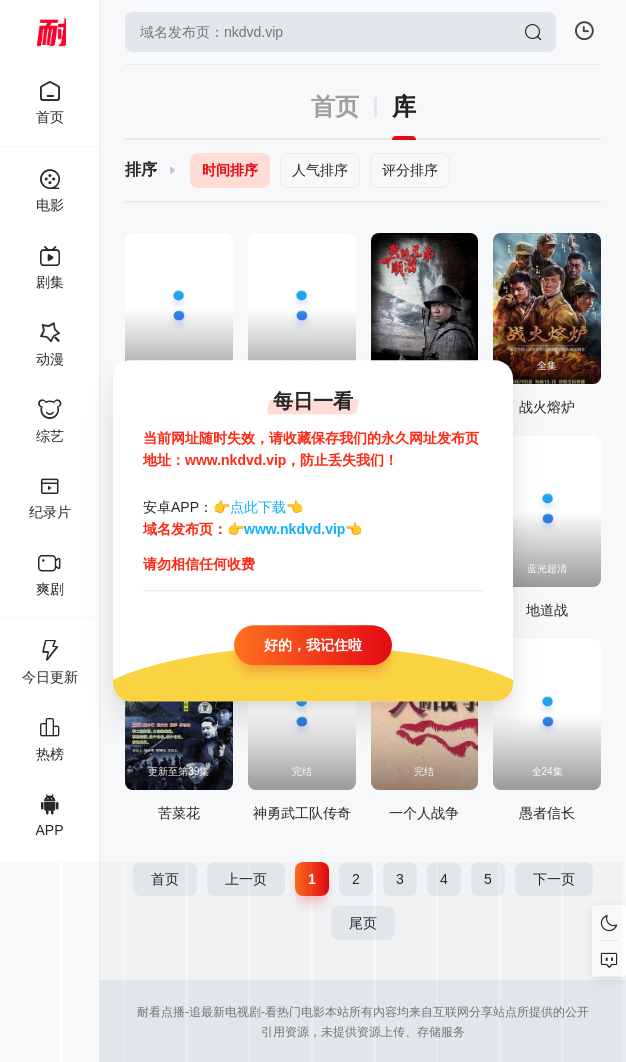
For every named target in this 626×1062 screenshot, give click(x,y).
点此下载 (258, 507)
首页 (335, 107)
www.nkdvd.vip (294, 530)
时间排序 (230, 170)
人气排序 (320, 170)
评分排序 (410, 170)
